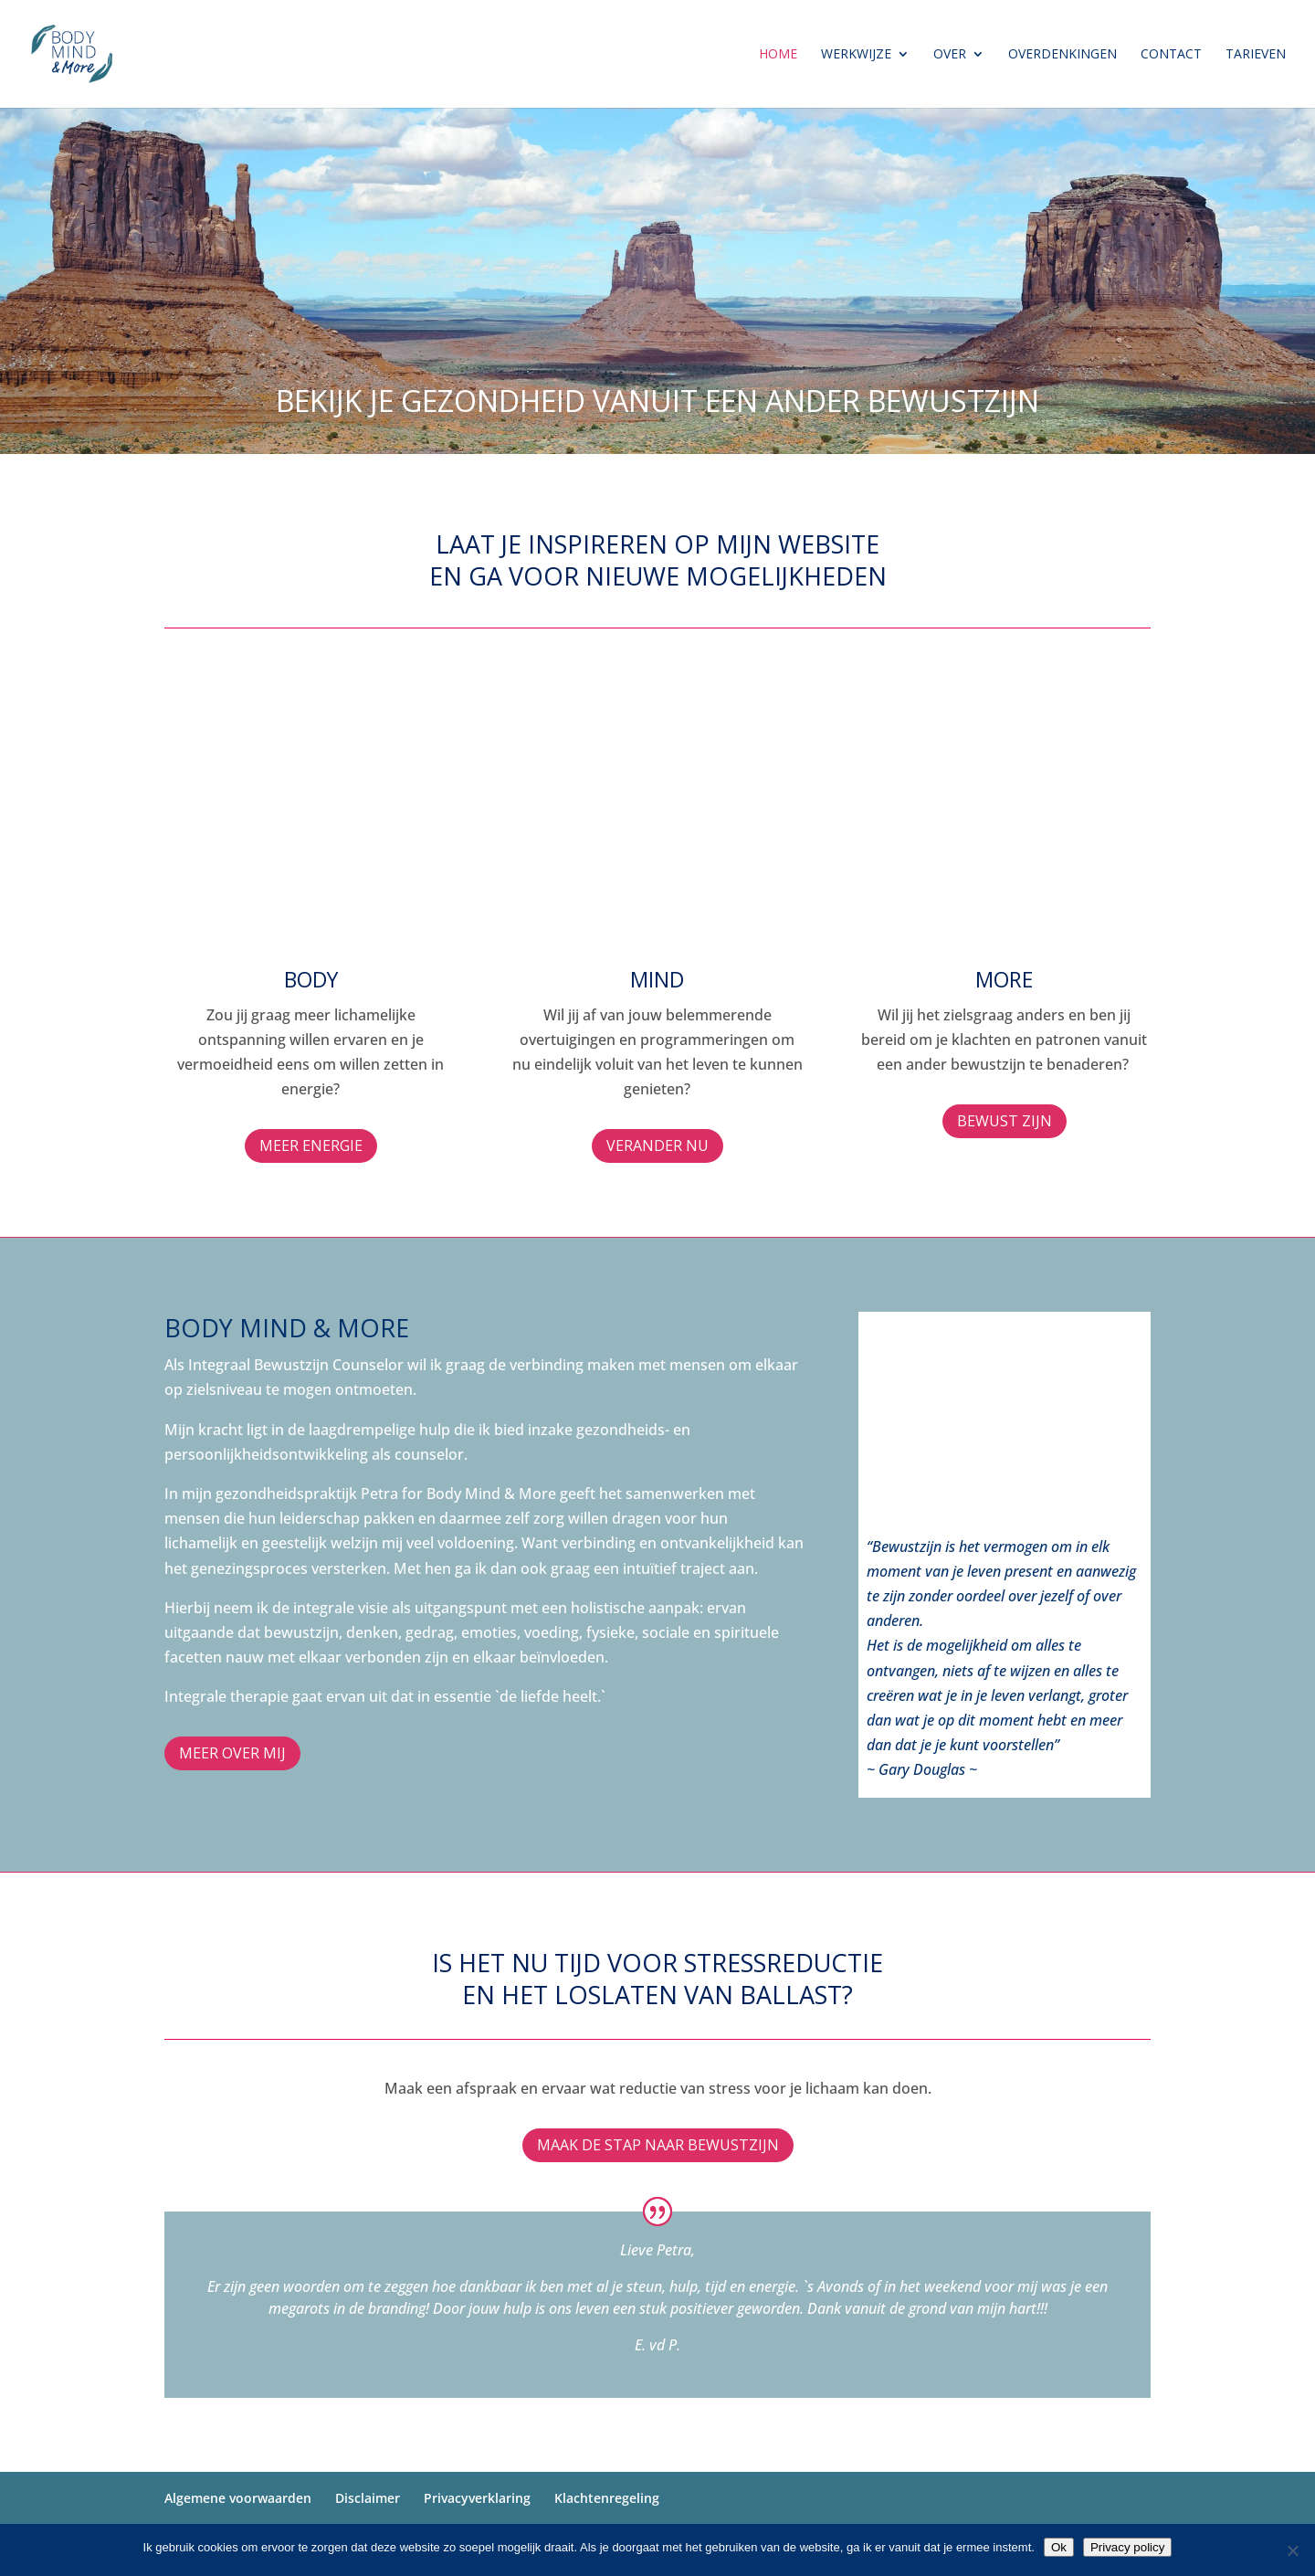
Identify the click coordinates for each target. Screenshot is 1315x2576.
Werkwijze (856, 55)
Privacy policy (1127, 2547)
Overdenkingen (1062, 55)
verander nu (657, 1145)
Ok (1059, 2547)
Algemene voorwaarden (237, 2498)
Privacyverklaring (477, 2498)
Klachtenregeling (606, 2498)
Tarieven (1256, 55)
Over (949, 55)
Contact (1171, 55)
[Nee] (1292, 2550)
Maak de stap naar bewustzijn (658, 2145)
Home (778, 55)
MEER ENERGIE (311, 1145)
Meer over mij (232, 1753)
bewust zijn (1004, 1121)
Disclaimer (367, 2498)
